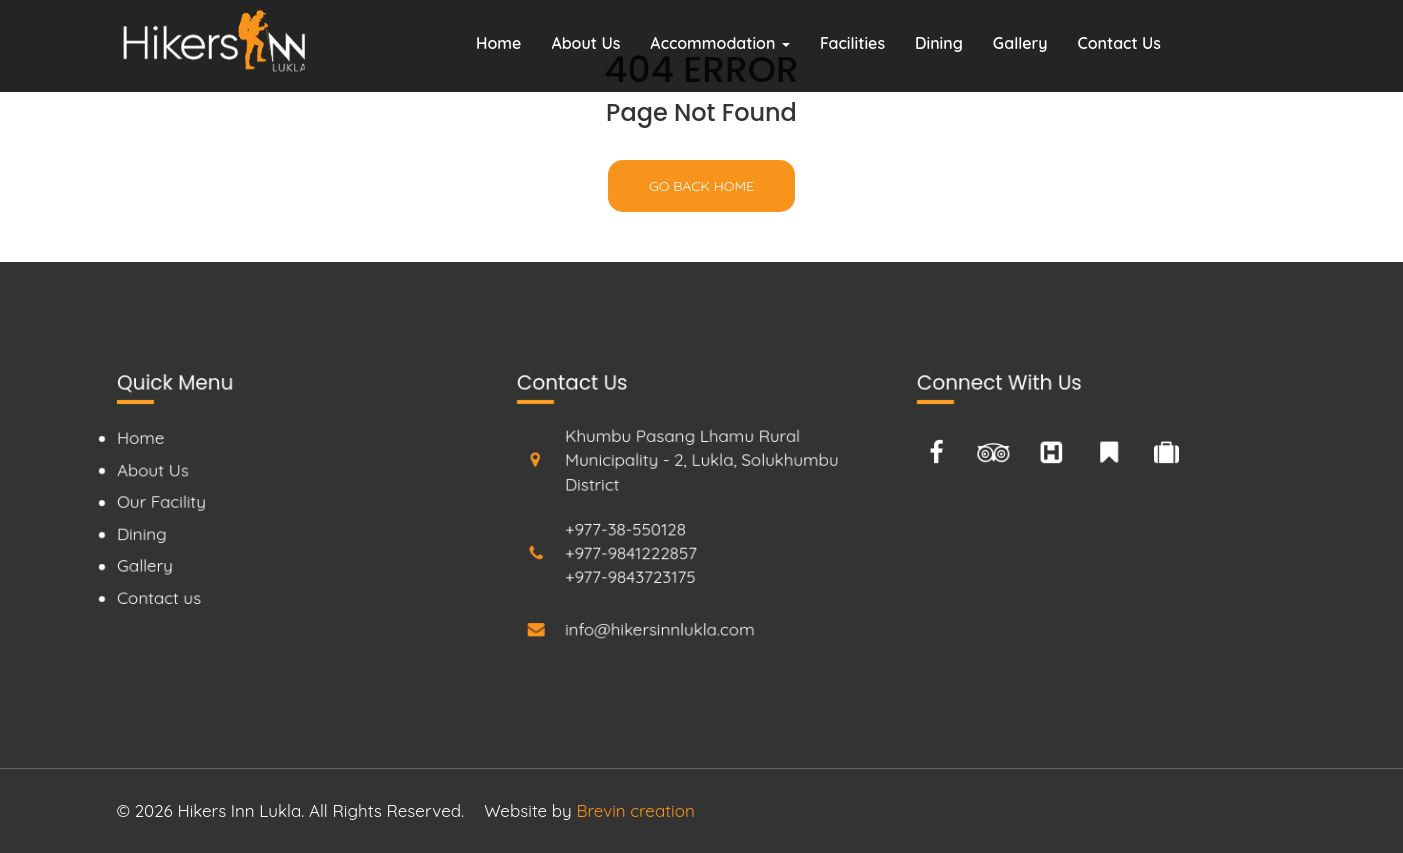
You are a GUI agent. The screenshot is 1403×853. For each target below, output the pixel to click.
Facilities (852, 43)
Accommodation (720, 43)
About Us (585, 43)
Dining (939, 43)
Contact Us (1120, 43)
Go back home (701, 186)
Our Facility (159, 501)
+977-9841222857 (630, 553)
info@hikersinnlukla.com (659, 628)
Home (498, 43)
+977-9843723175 (629, 577)
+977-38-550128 (625, 528)
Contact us (157, 598)
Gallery (1020, 43)
